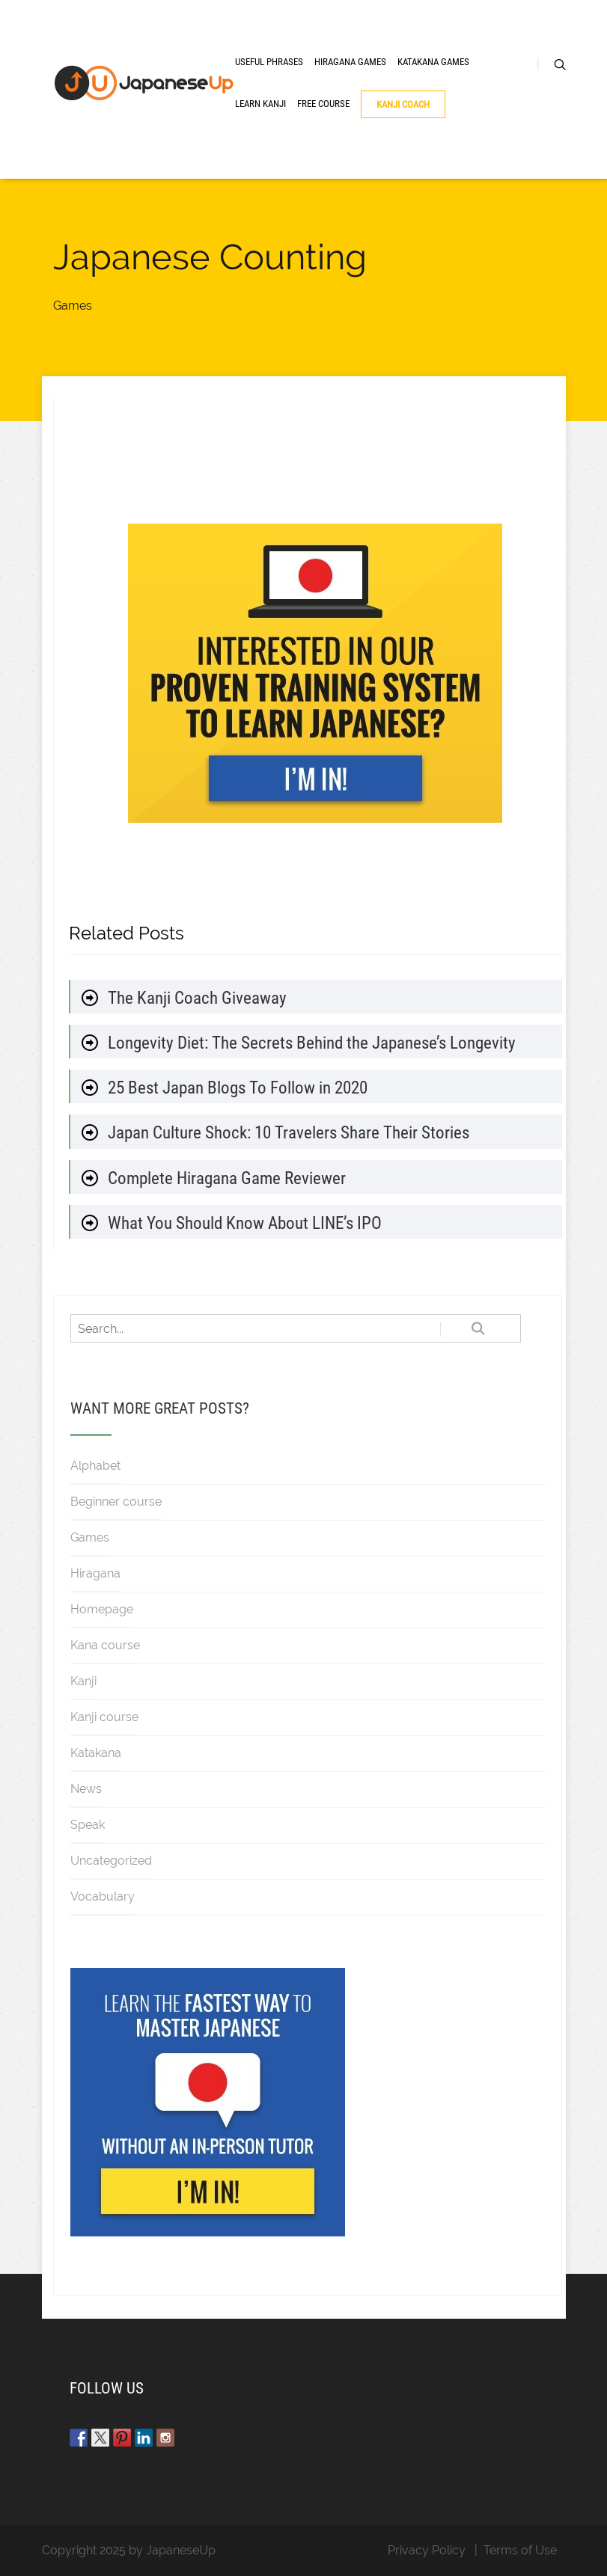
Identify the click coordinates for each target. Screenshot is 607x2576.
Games (72, 305)
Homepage (101, 1609)
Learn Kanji (260, 103)
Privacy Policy (427, 2550)
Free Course (323, 103)
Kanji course (104, 1717)
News (86, 1789)
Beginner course (116, 1501)
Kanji (83, 1681)
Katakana (95, 1753)
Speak (87, 1825)
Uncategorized (111, 1860)
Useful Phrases (269, 61)
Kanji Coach (403, 104)
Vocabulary (102, 1896)
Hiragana (95, 1573)
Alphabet (95, 1466)
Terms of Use (520, 2550)
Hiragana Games (350, 61)
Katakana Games (433, 61)
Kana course (105, 1645)
